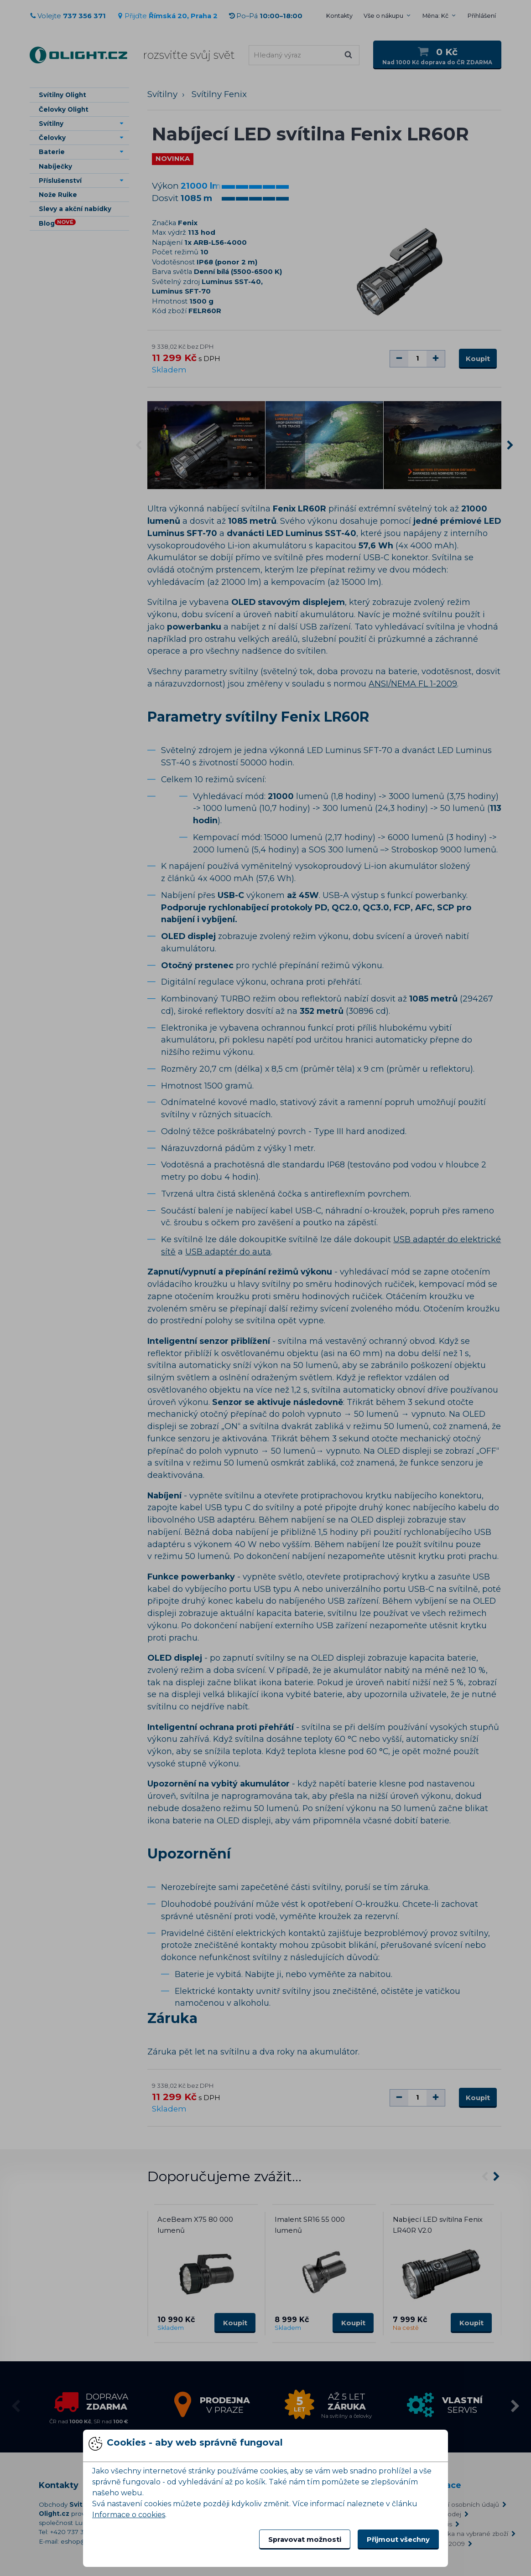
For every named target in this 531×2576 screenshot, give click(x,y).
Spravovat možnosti (304, 2539)
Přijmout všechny (398, 2539)
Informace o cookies (128, 2514)
